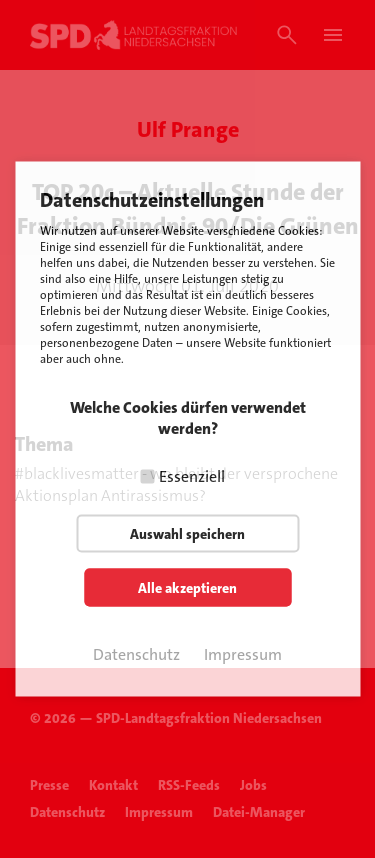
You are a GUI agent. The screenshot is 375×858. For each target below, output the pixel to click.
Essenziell (192, 476)
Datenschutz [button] (136, 654)
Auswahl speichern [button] (187, 534)
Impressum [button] (243, 654)
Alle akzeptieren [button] (187, 588)
